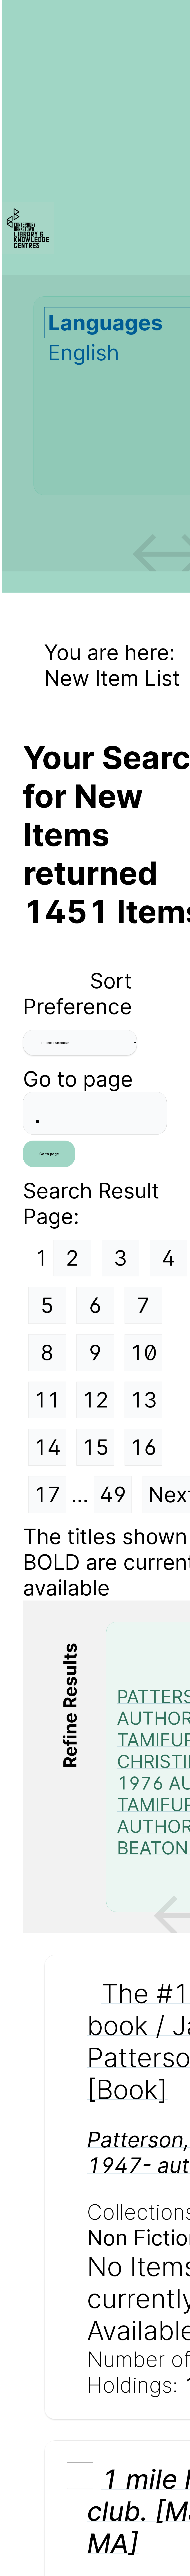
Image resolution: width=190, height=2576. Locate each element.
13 (143, 1400)
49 (113, 1494)
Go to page (78, 1079)
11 (47, 1400)
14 (47, 1447)
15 (95, 1447)
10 (143, 1352)
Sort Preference (77, 993)
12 (95, 1400)
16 (143, 1447)
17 (47, 1494)
